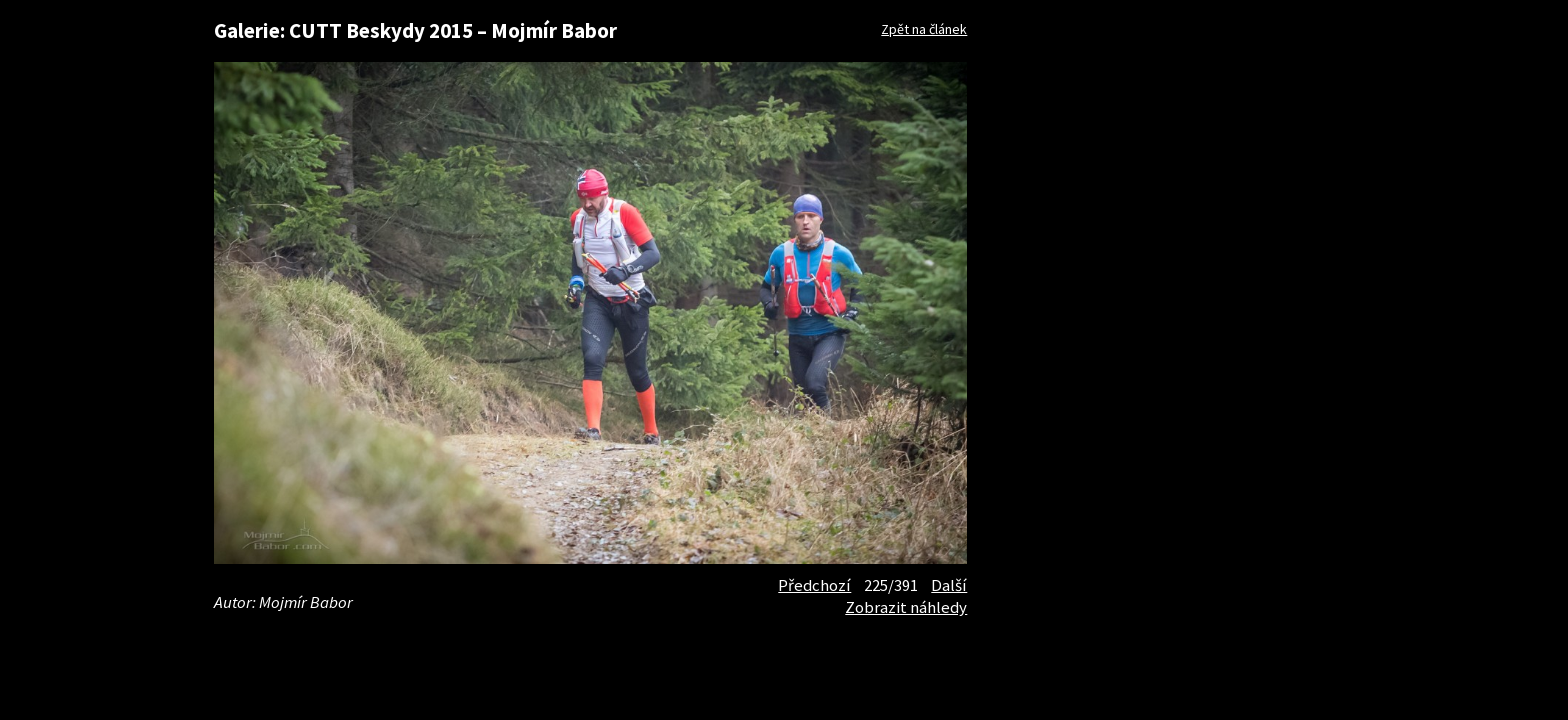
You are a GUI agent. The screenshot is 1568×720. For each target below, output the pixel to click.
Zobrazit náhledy (906, 607)
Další (949, 585)
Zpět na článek (924, 29)
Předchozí (814, 585)
